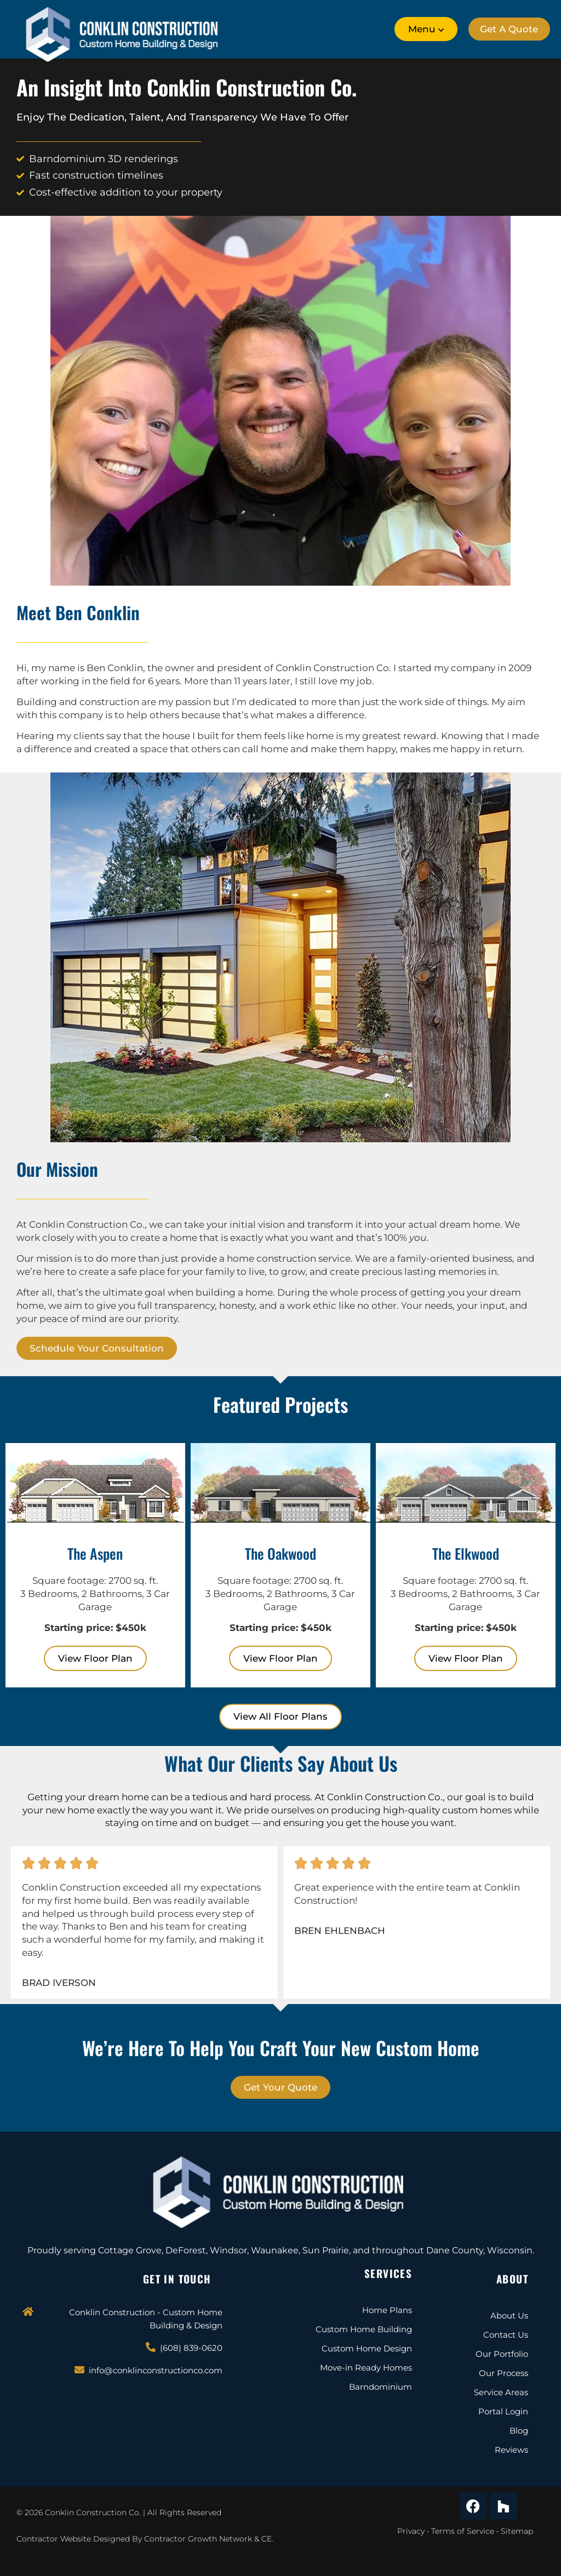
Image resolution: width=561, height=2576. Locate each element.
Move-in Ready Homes (366, 2367)
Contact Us (505, 2334)
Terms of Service (462, 2531)
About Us (509, 2315)
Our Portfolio (502, 2354)
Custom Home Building (364, 2329)
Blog (519, 2430)
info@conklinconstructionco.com (155, 2370)
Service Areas (501, 2392)
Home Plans (387, 2310)
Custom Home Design (367, 2348)
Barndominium (380, 2387)
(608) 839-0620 (191, 2348)
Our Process (503, 2373)
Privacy (411, 2531)
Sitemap (517, 2531)
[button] (423, 29)
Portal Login (503, 2411)
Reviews (511, 2450)
